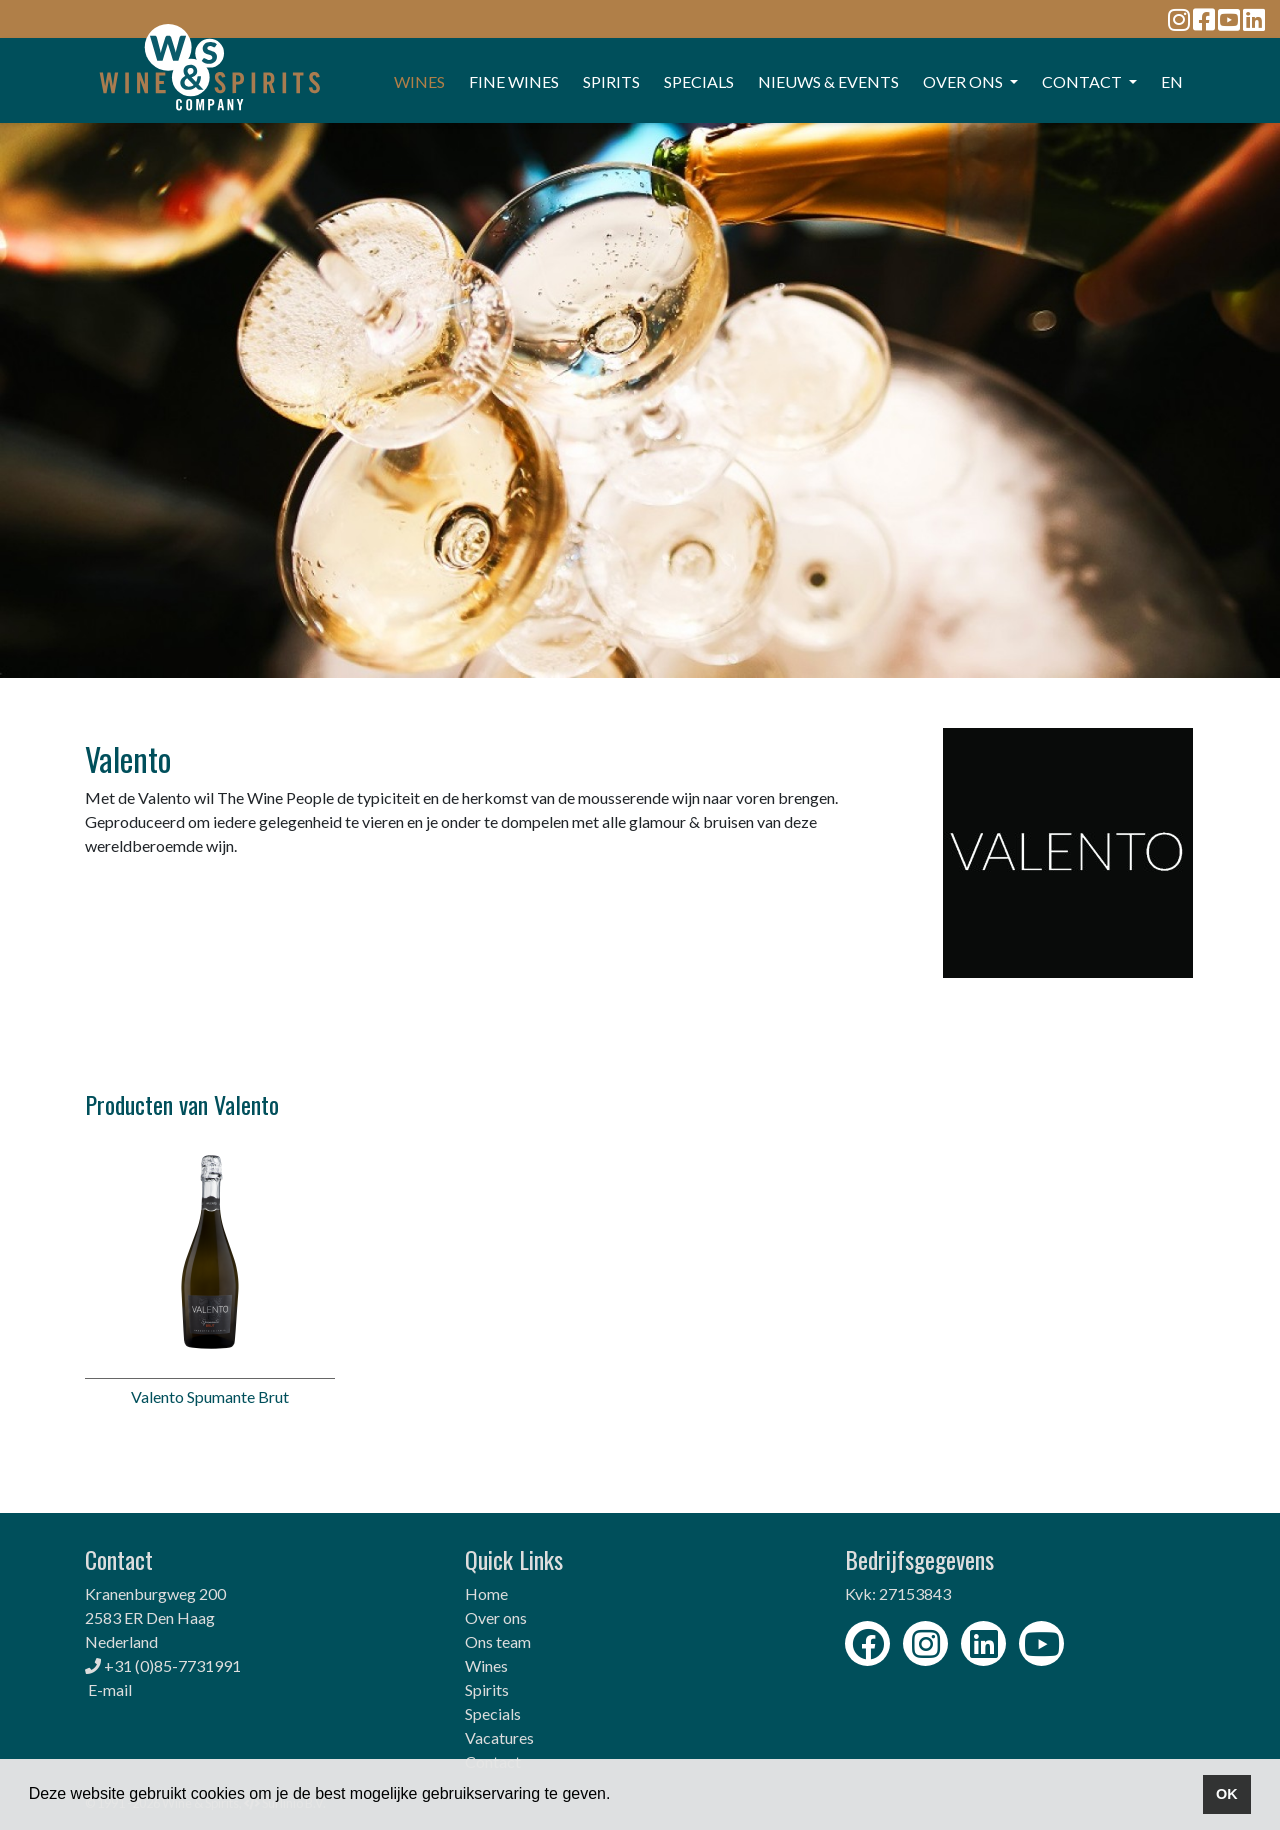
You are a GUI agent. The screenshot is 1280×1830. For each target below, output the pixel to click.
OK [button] (1227, 1794)
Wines (486, 1665)
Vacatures (499, 1737)
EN (1172, 81)
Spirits (487, 1689)
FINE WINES (514, 81)
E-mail (110, 1689)
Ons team (498, 1641)
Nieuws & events (828, 81)
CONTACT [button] (1083, 81)
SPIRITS (611, 81)
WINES (419, 81)
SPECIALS (699, 81)
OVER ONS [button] (964, 81)
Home (486, 1593)
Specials (493, 1713)
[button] (618, 1796)
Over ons (496, 1617)
